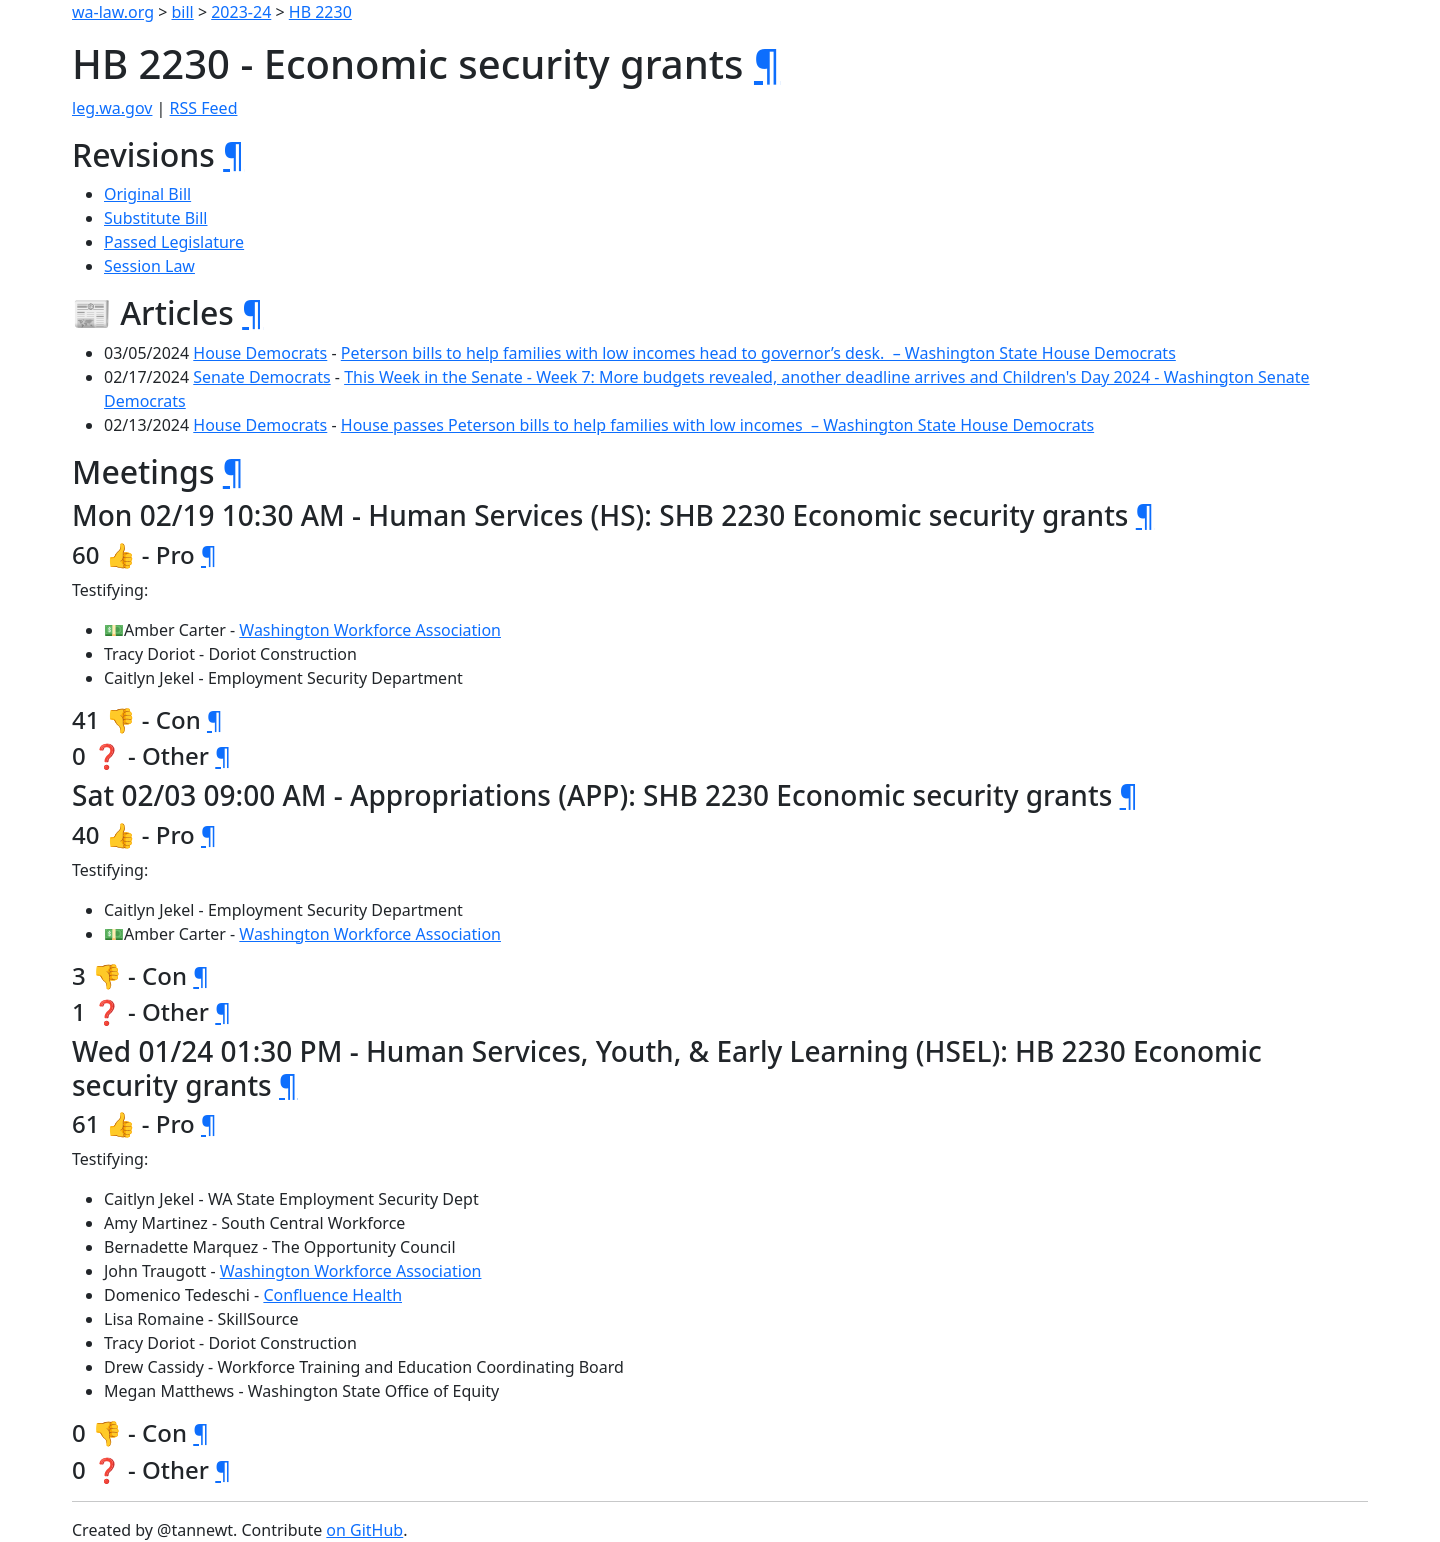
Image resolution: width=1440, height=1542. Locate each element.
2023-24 (241, 12)
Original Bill (147, 194)
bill (183, 12)
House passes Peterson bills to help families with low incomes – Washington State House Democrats (717, 425)
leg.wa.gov (112, 108)
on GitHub (364, 1530)
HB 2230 (320, 12)
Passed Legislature (174, 242)
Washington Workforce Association (370, 630)
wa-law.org (113, 12)
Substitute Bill (156, 218)
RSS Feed (204, 108)
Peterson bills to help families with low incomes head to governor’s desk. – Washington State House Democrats (758, 353)
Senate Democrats (261, 377)
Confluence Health (332, 1295)
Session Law (149, 266)
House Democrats (260, 353)
